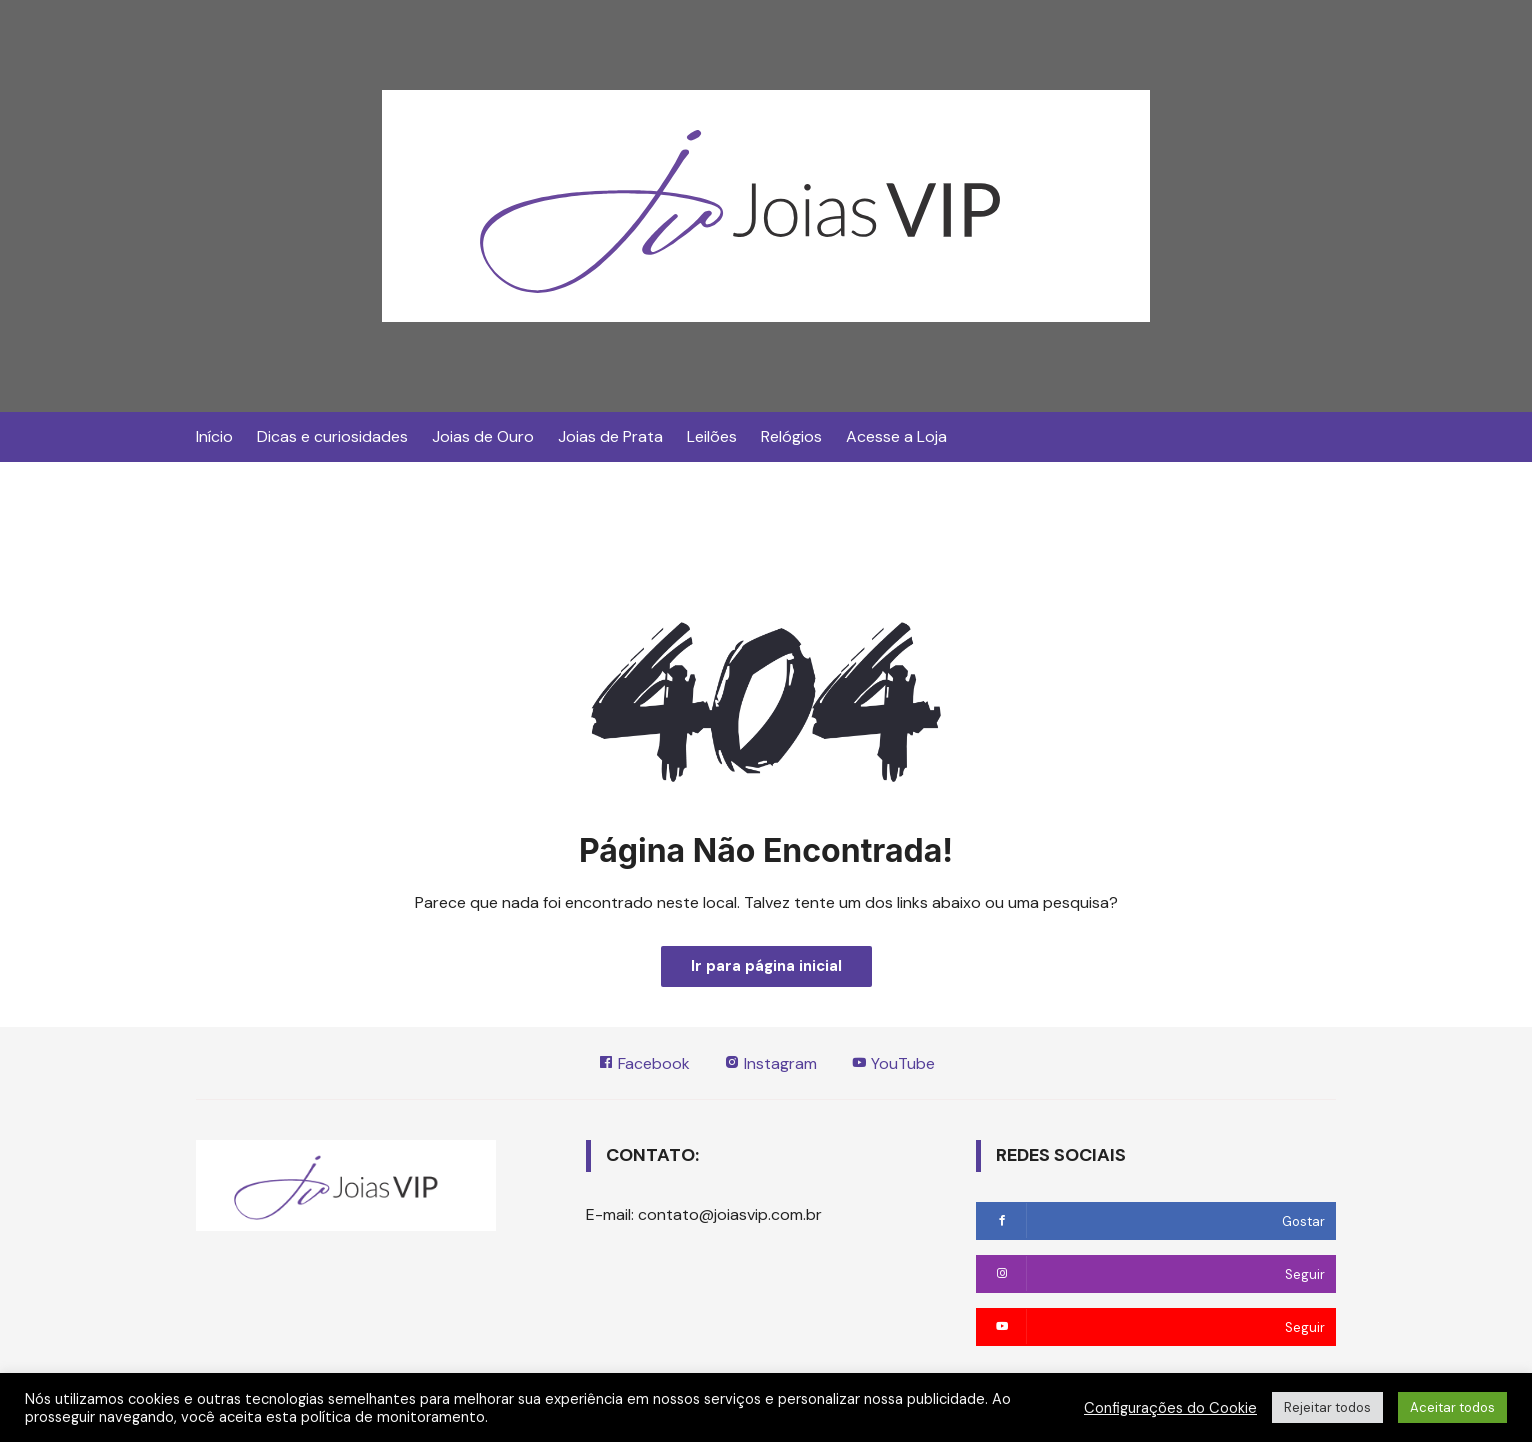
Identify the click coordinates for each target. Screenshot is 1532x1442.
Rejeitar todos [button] (1327, 1407)
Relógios (791, 436)
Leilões (712, 436)
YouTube (893, 1063)
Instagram (770, 1063)
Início (214, 436)
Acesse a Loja (896, 436)
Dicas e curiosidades (332, 436)
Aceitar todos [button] (1452, 1407)
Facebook (644, 1063)
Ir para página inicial (766, 966)
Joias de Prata (610, 436)
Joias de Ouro (483, 436)
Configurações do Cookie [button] (1170, 1408)
